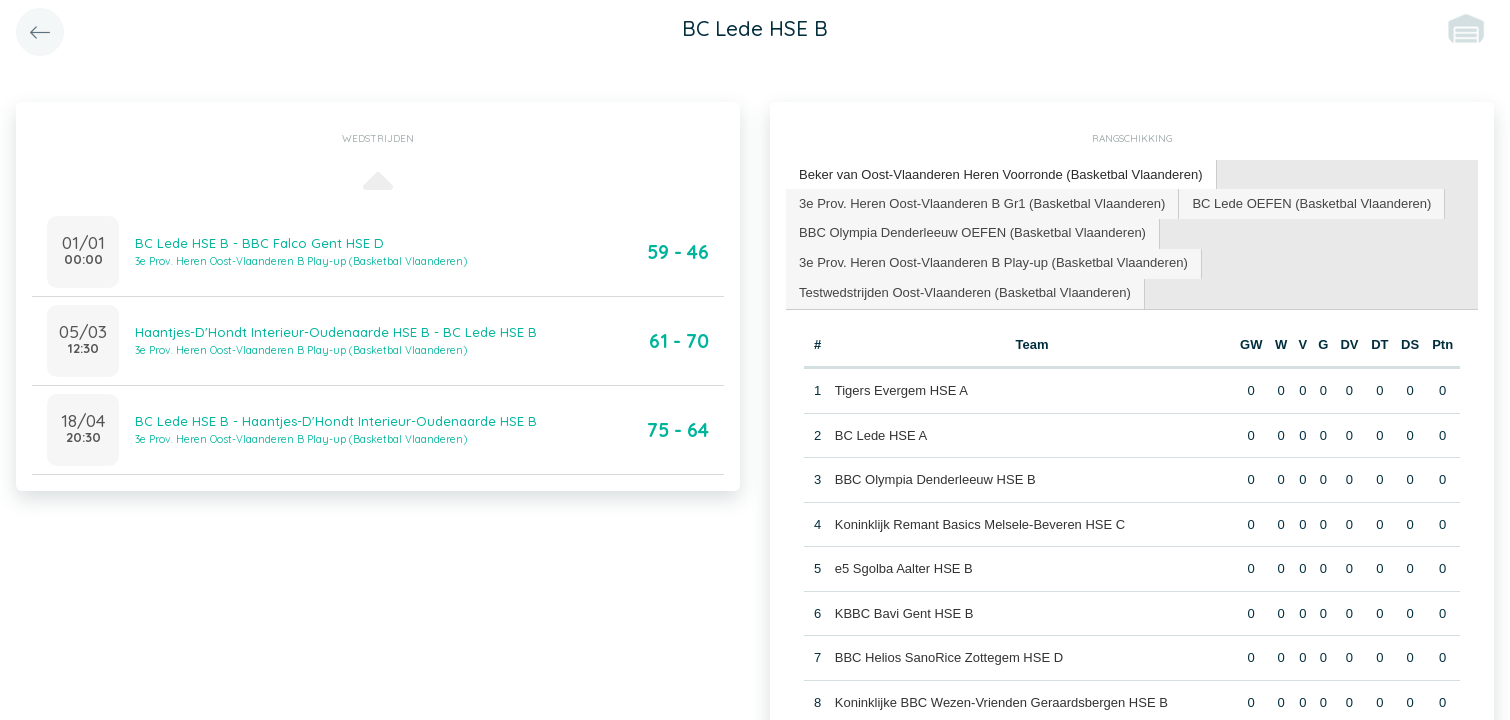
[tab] (1001, 175)
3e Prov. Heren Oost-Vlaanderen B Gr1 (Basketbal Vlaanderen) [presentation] (981, 202)
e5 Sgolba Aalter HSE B (904, 568)
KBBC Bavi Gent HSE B (904, 612)
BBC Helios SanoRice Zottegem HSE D (949, 657)
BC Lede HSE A (881, 434)
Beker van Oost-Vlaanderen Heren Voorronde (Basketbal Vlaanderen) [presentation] (1000, 174)
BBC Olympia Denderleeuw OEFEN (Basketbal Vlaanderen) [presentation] (972, 232)
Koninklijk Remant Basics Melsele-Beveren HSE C (980, 523)
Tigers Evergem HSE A (901, 390)
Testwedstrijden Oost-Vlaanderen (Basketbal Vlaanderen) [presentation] (964, 292)
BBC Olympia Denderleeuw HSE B (935, 479)
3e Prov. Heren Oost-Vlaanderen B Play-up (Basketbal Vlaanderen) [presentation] (993, 262)
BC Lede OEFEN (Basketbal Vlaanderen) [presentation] (1310, 202)
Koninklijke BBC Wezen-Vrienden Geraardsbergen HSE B (1001, 701)
